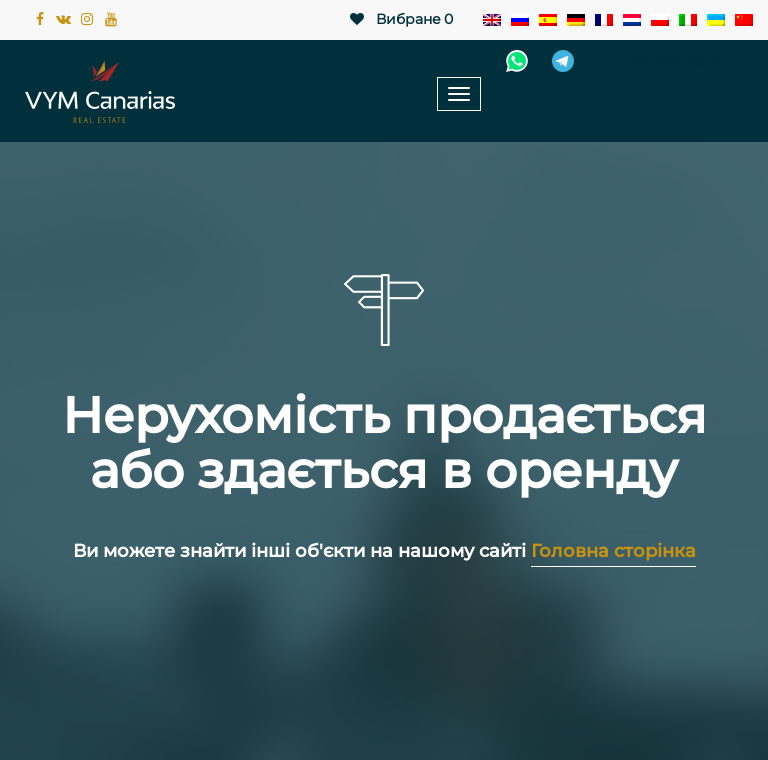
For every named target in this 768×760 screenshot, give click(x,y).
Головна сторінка (613, 551)
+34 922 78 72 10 (670, 61)
